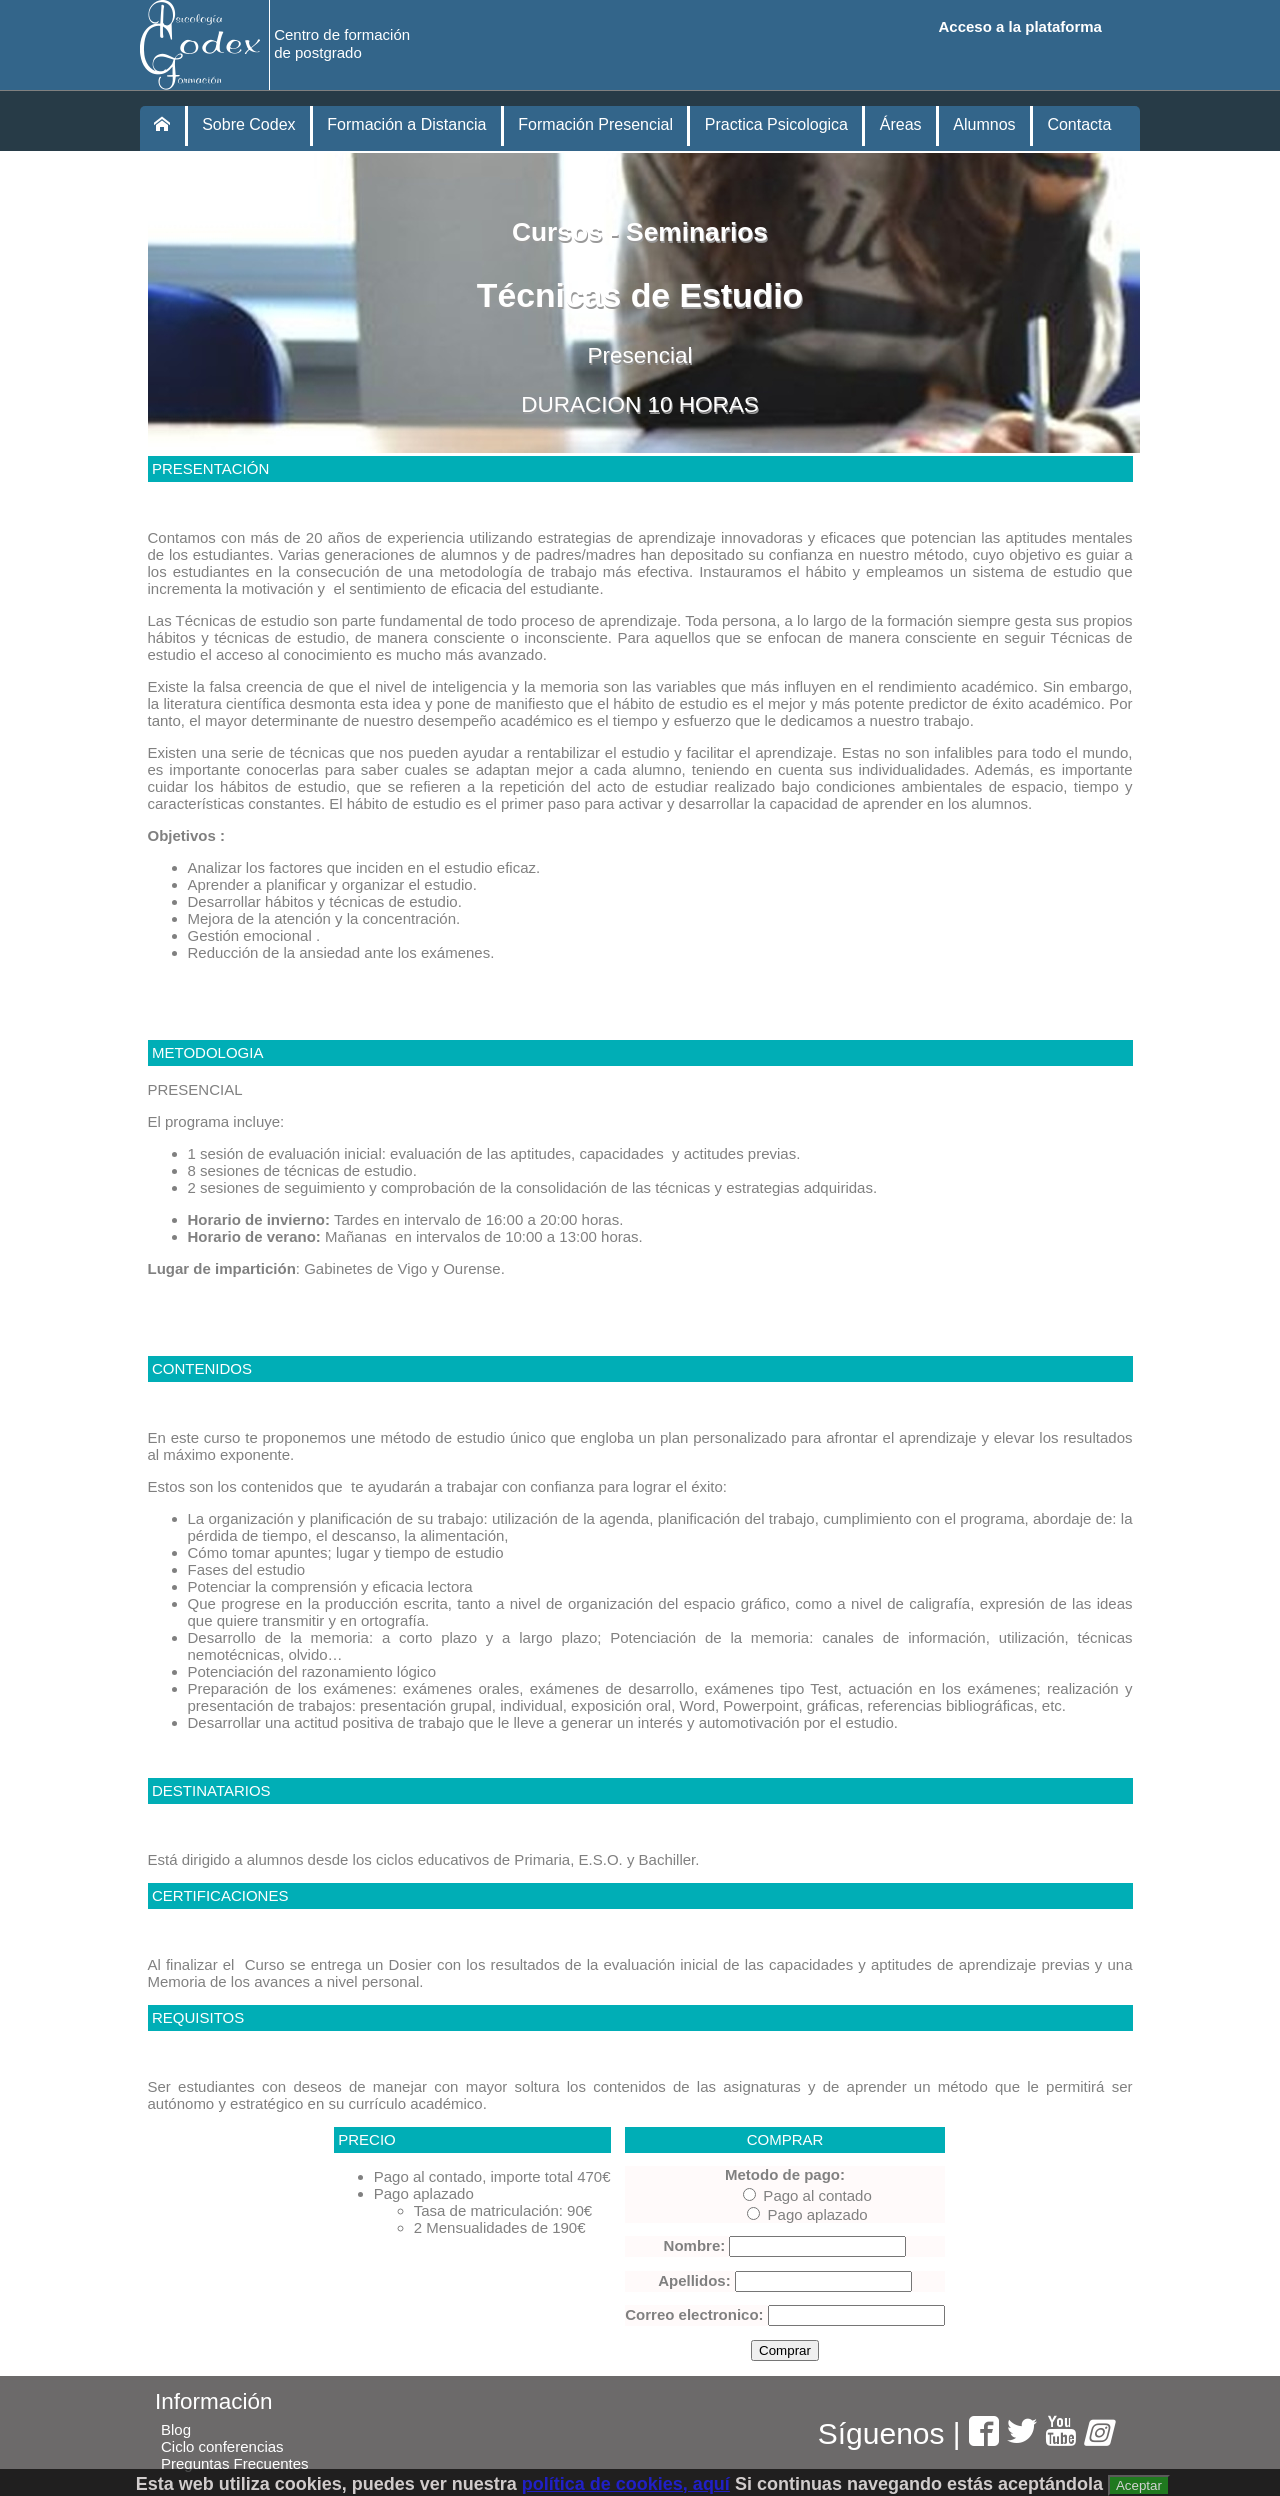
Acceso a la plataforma (1020, 26)
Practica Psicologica (776, 124)
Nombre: (695, 2245)
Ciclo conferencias (222, 2446)
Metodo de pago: (785, 2174)
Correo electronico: (694, 2314)
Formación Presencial (595, 124)
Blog (176, 2429)
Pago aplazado (807, 2214)
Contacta (1079, 124)
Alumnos (984, 124)
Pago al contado (807, 2195)
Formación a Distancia (406, 124)
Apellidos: (694, 2280)
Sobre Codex (248, 124)
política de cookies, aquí (626, 2484)
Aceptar (1139, 2485)
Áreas (901, 124)
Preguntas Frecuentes (235, 2463)
